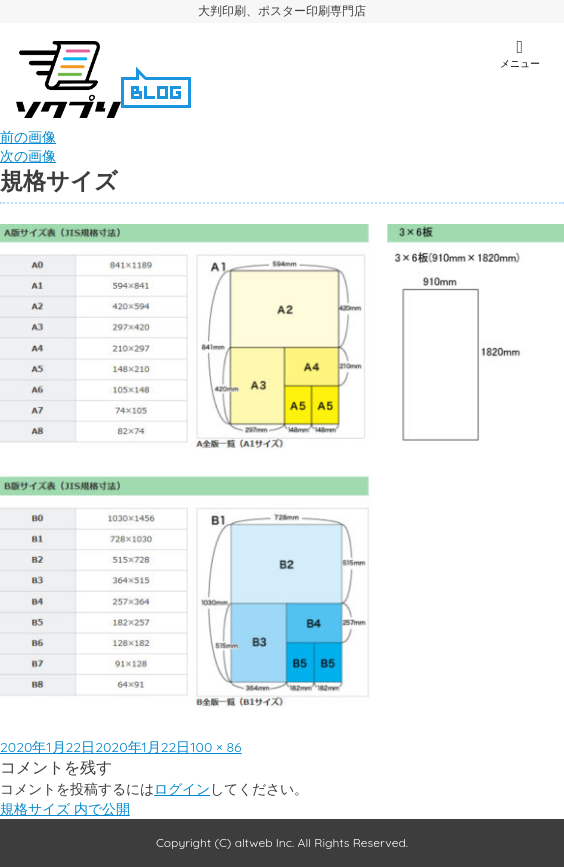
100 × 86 (215, 747)
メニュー (519, 54)
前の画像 (28, 137)
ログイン (182, 789)
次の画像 (28, 156)
